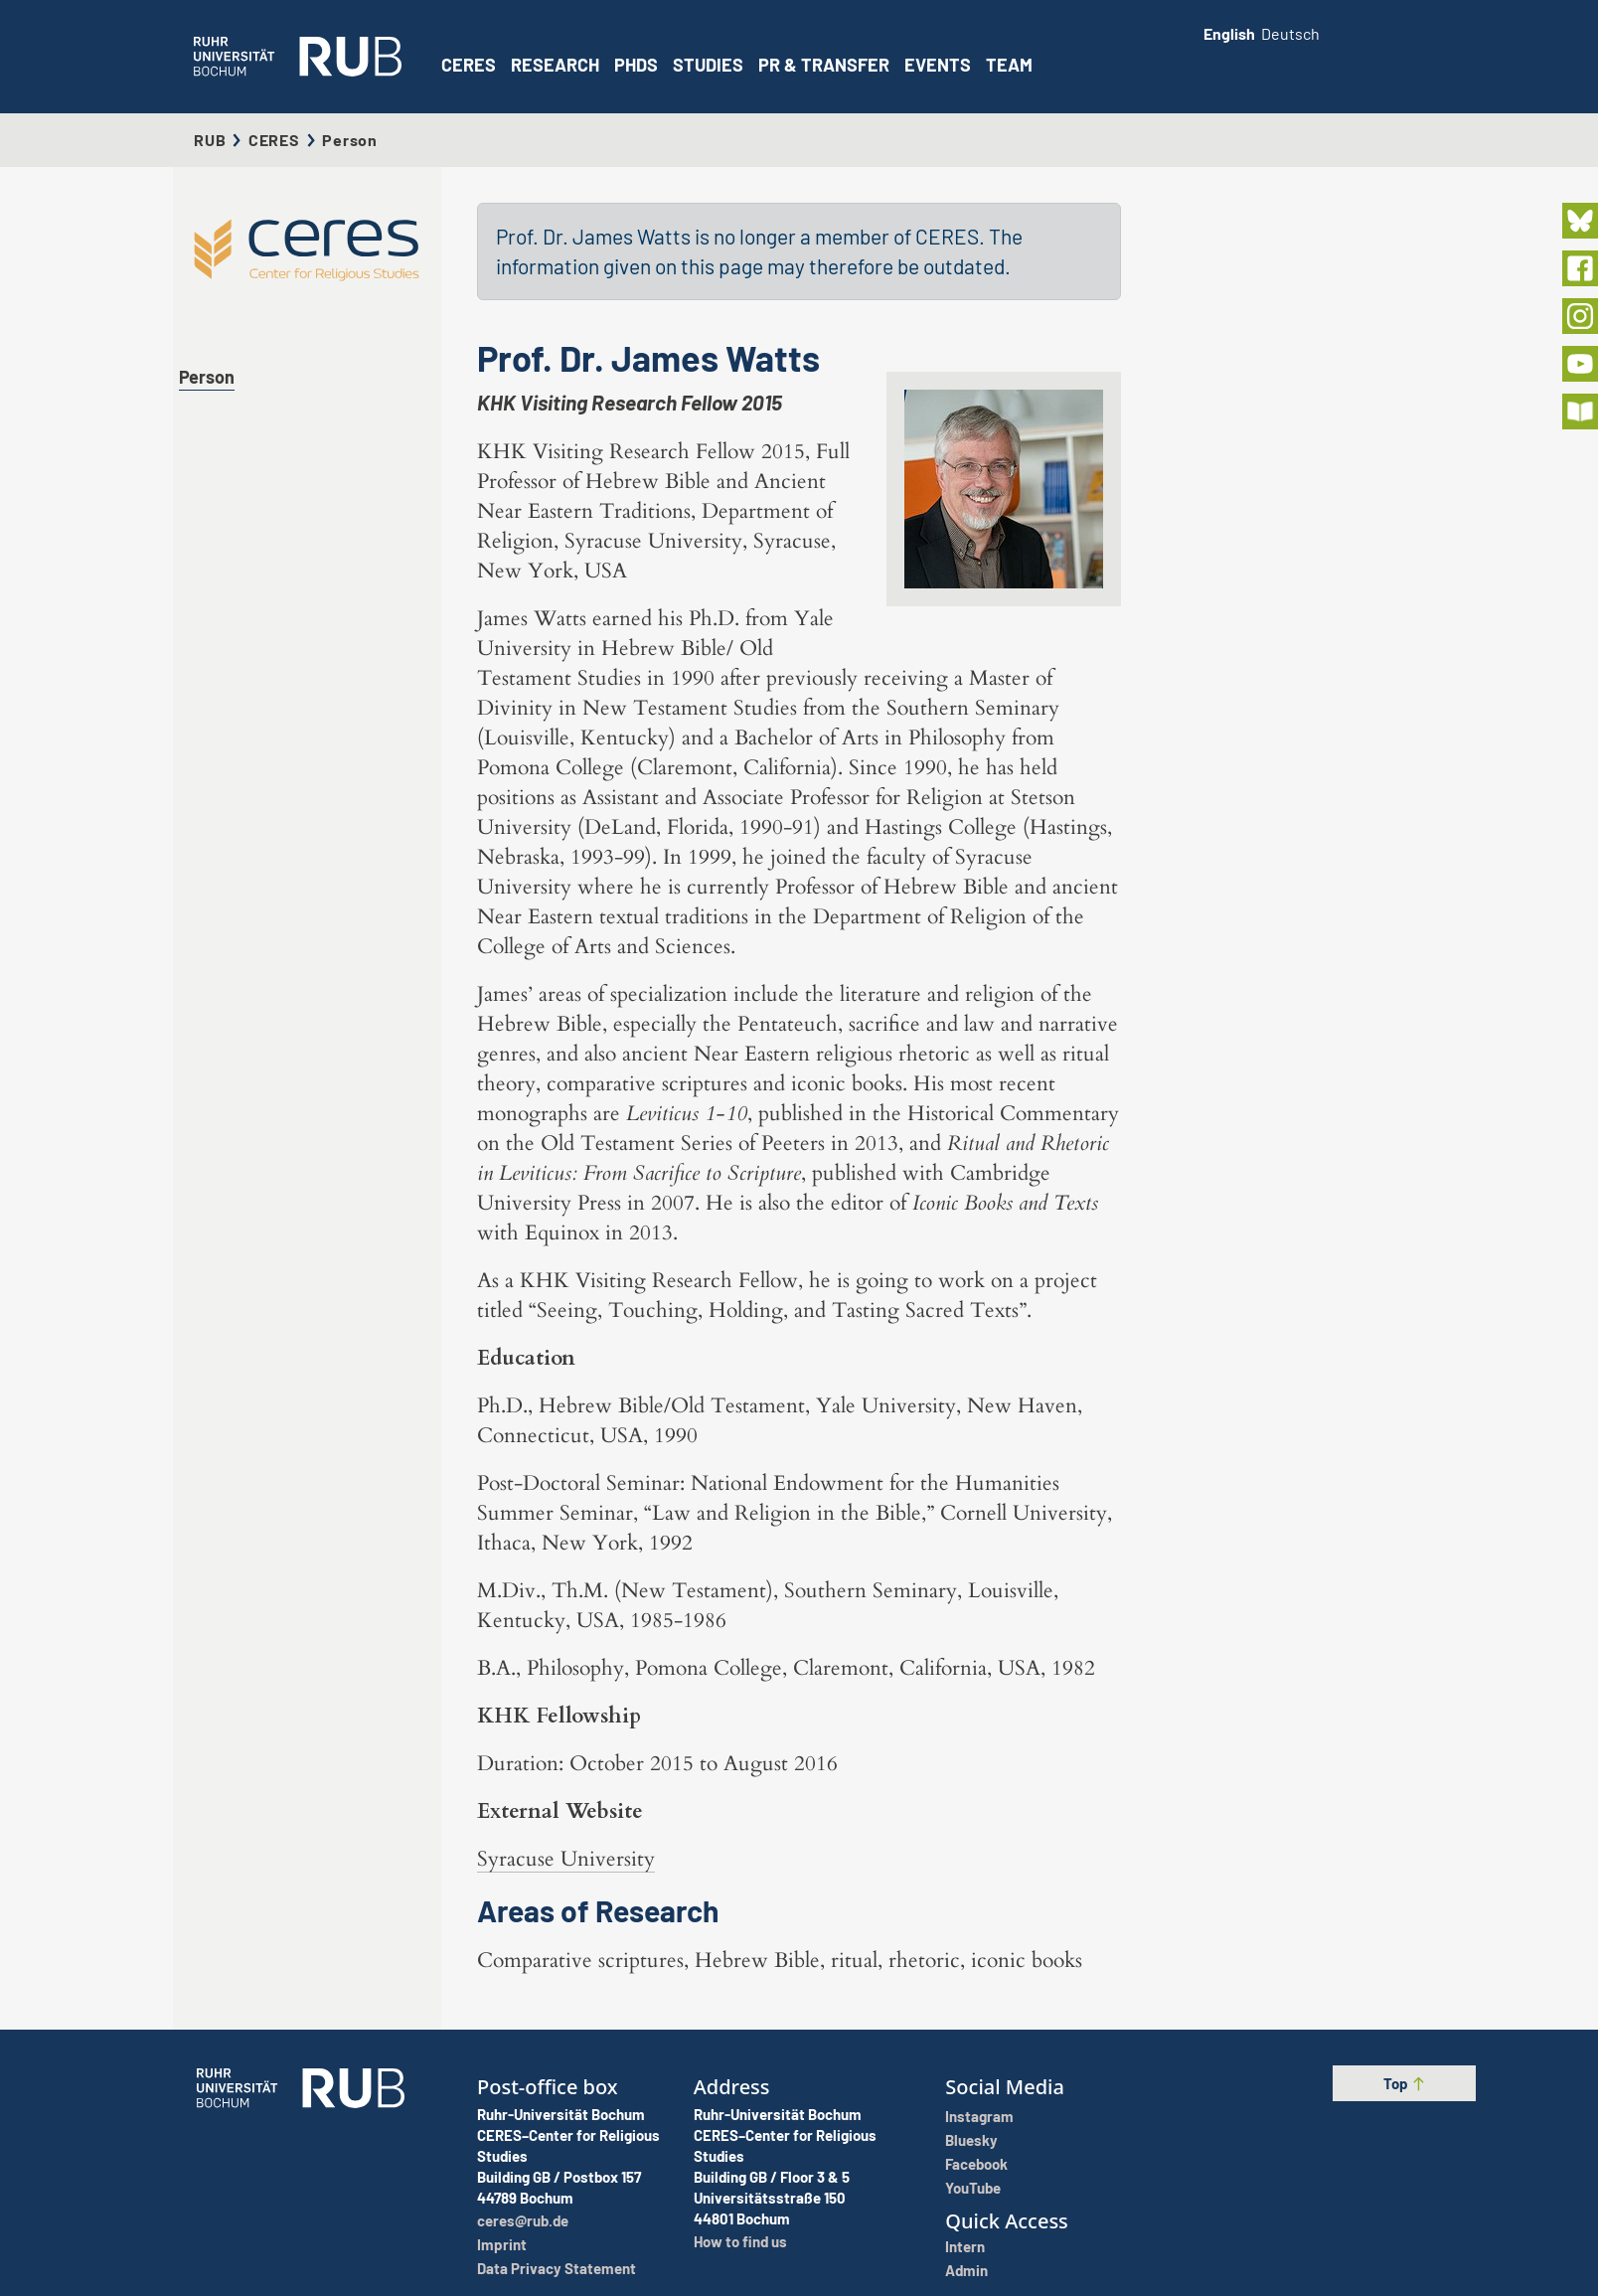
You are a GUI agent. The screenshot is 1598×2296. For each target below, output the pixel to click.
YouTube (973, 2188)
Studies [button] (708, 65)
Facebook (976, 2164)
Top (1404, 2083)
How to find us (740, 2241)
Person (207, 377)
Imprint (502, 2244)
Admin (966, 2270)
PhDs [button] (636, 65)
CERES (468, 65)
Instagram (979, 2116)
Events (937, 65)
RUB (210, 139)
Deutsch (1290, 33)
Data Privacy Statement (556, 2268)
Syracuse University (566, 1859)
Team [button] (1009, 65)
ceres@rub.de (522, 2220)
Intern (965, 2246)
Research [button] (555, 65)
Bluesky (971, 2140)
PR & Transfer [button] (823, 65)
